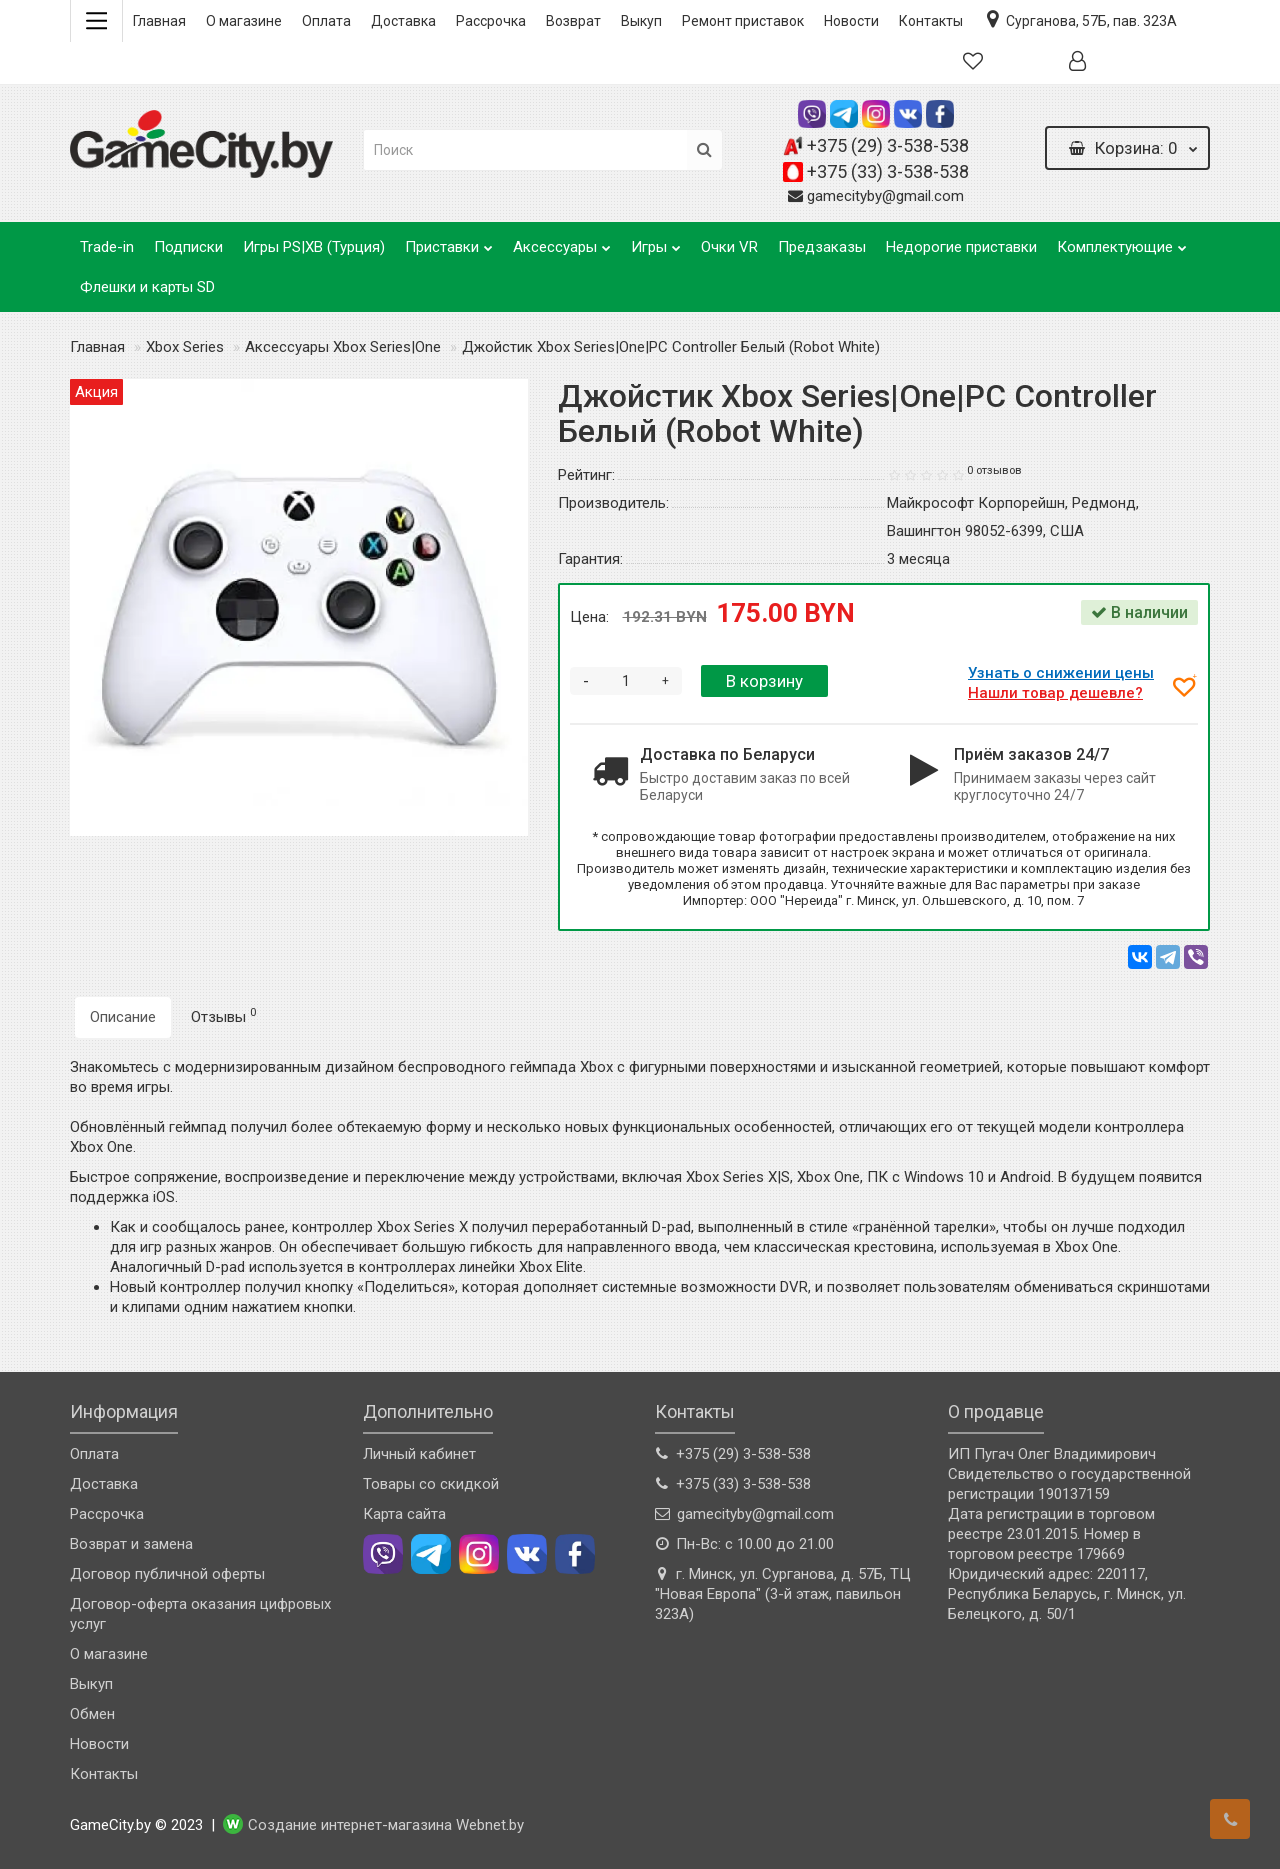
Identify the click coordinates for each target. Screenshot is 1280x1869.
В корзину (764, 681)
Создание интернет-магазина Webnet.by (386, 1826)
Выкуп (641, 21)
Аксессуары (562, 241)
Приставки (449, 241)
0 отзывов (994, 470)
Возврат (573, 21)
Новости (851, 21)
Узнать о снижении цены (1064, 673)
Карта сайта (404, 1514)
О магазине (244, 21)
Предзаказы (822, 247)
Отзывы (223, 1016)
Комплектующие (1122, 241)
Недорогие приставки (961, 247)
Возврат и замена (131, 1544)
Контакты (931, 21)
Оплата (326, 21)
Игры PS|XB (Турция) (314, 247)
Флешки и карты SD (147, 287)
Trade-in (107, 247)
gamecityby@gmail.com (885, 196)
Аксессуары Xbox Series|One (343, 347)
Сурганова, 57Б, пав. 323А (1080, 19)
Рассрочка (491, 21)
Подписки (188, 247)
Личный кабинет (419, 1454)
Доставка (403, 21)
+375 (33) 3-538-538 (888, 171)
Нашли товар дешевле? (1058, 693)
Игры (656, 241)
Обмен (92, 1714)
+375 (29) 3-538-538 (888, 145)
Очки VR (729, 247)
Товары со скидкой (431, 1484)
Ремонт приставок (743, 21)
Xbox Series (185, 347)
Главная (159, 21)
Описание (123, 1017)
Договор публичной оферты (167, 1574)
